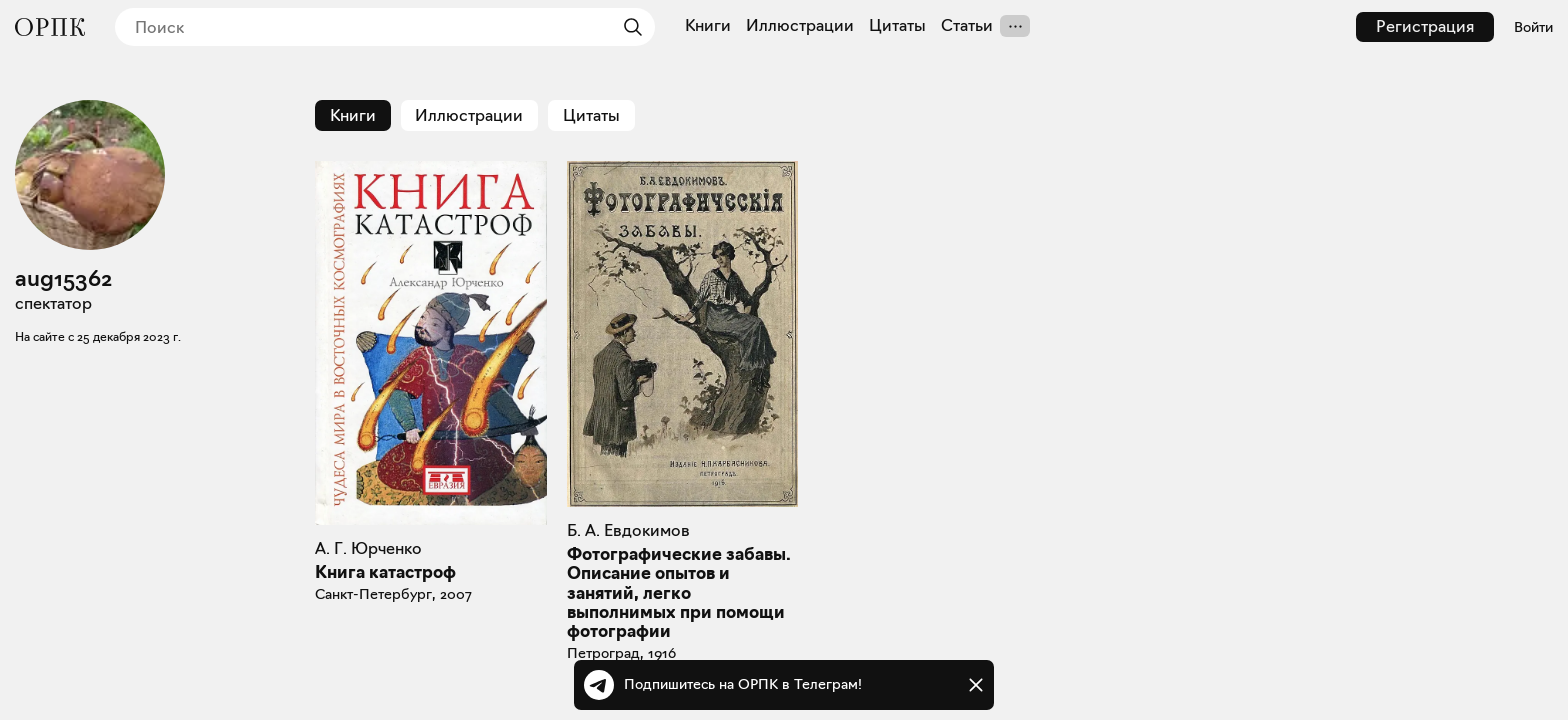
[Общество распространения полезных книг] (50, 27)
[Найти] (628, 27)
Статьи (967, 26)
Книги (708, 26)
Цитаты (897, 26)
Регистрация (1425, 26)
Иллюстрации (800, 26)
